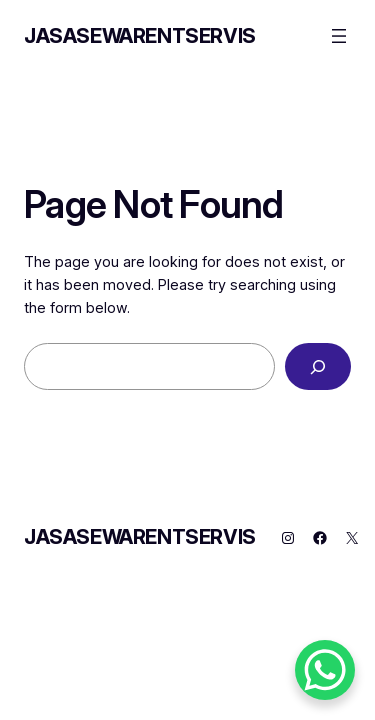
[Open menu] (339, 36)
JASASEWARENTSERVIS (140, 36)
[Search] (318, 366)
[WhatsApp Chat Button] (325, 670)
